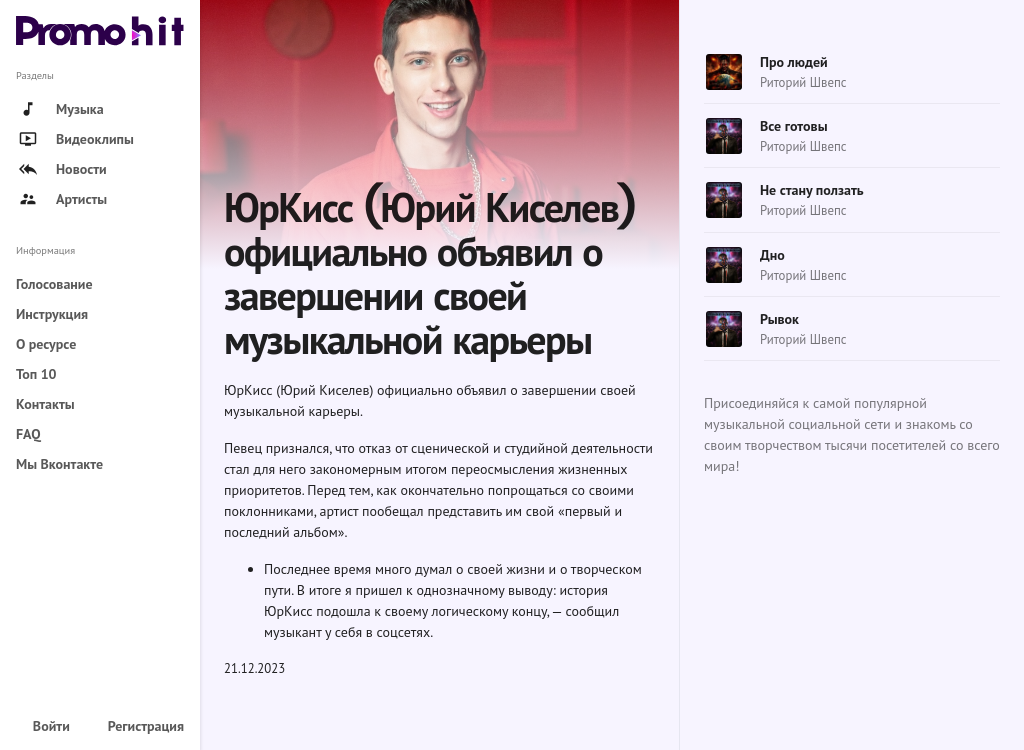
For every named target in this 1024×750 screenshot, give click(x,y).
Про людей (794, 62)
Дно (772, 255)
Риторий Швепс (803, 82)
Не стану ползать (812, 190)
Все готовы (793, 126)
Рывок (779, 319)
